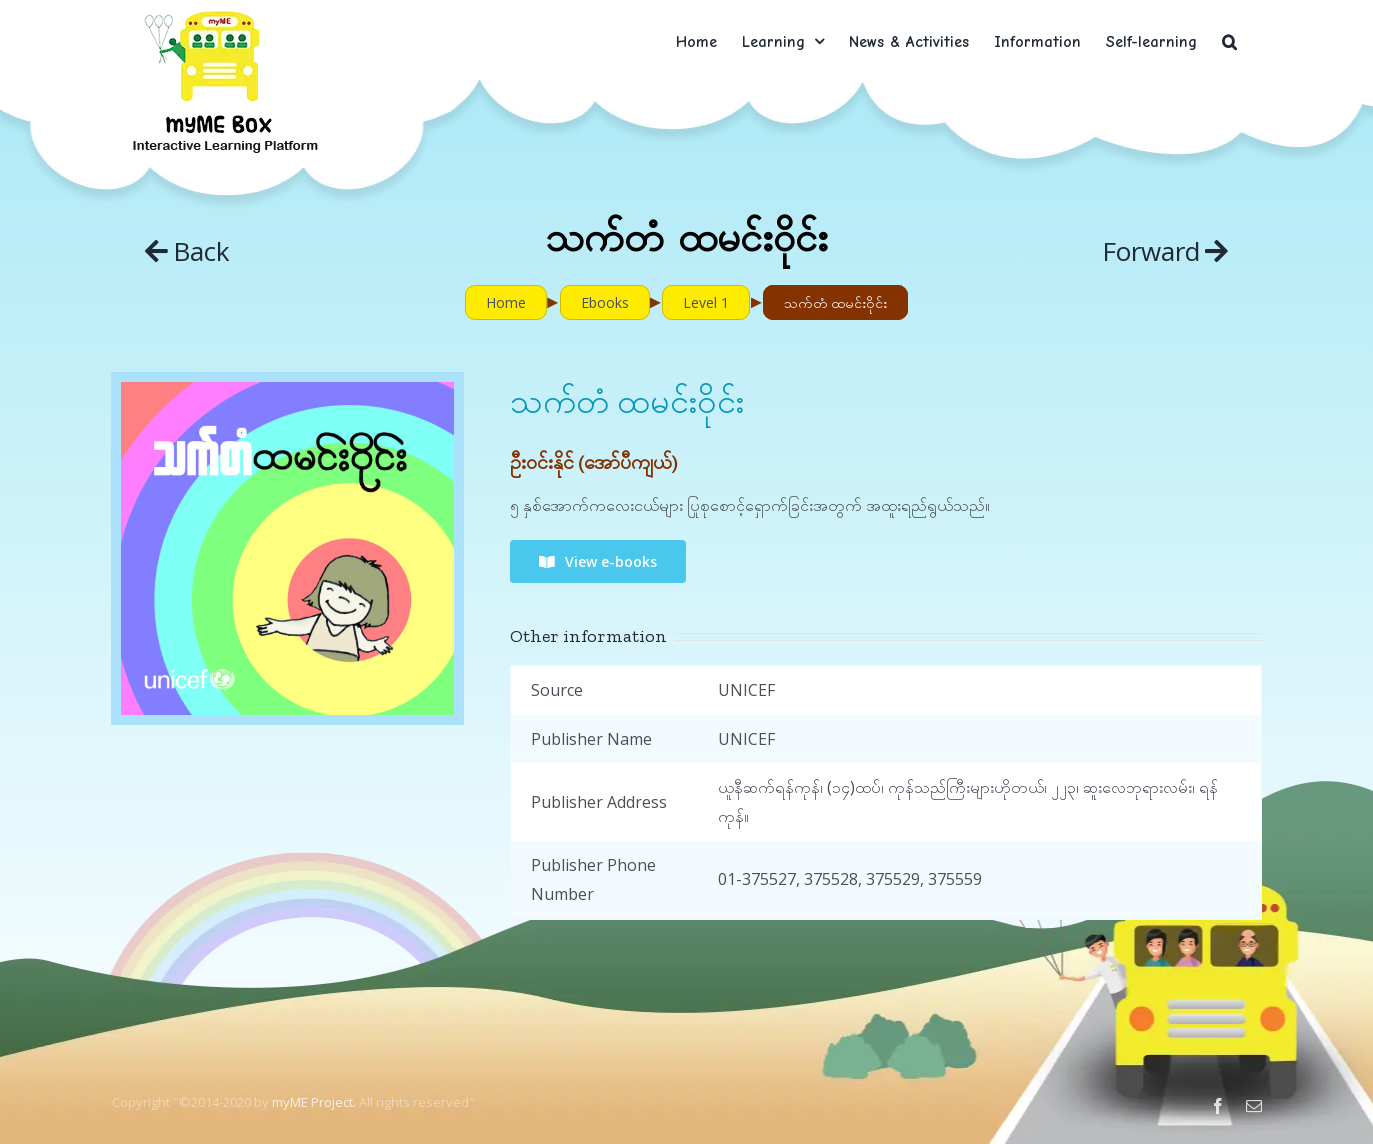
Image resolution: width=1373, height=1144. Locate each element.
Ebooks (605, 302)
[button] (1229, 41)
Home (506, 302)
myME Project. (314, 1102)
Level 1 (706, 302)
